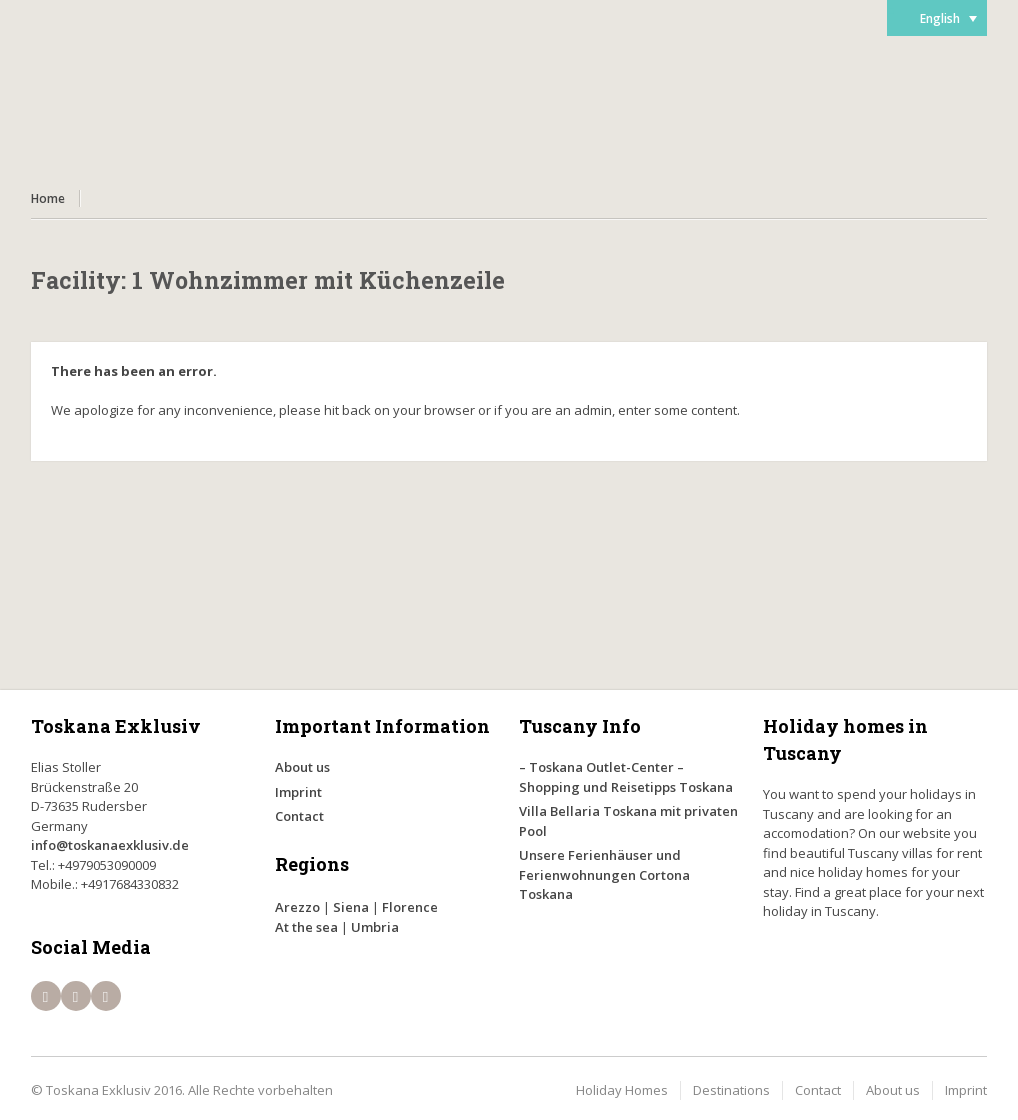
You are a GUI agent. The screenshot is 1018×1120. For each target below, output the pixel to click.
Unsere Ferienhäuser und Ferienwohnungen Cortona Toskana (604, 874)
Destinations (731, 1090)
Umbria (375, 927)
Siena (351, 907)
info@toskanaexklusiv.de (110, 845)
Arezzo (297, 907)
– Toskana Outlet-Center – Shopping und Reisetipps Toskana (626, 777)
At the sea (306, 927)
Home (48, 198)
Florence (410, 907)
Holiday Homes (622, 1090)
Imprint (298, 792)
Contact (299, 816)
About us (302, 767)
